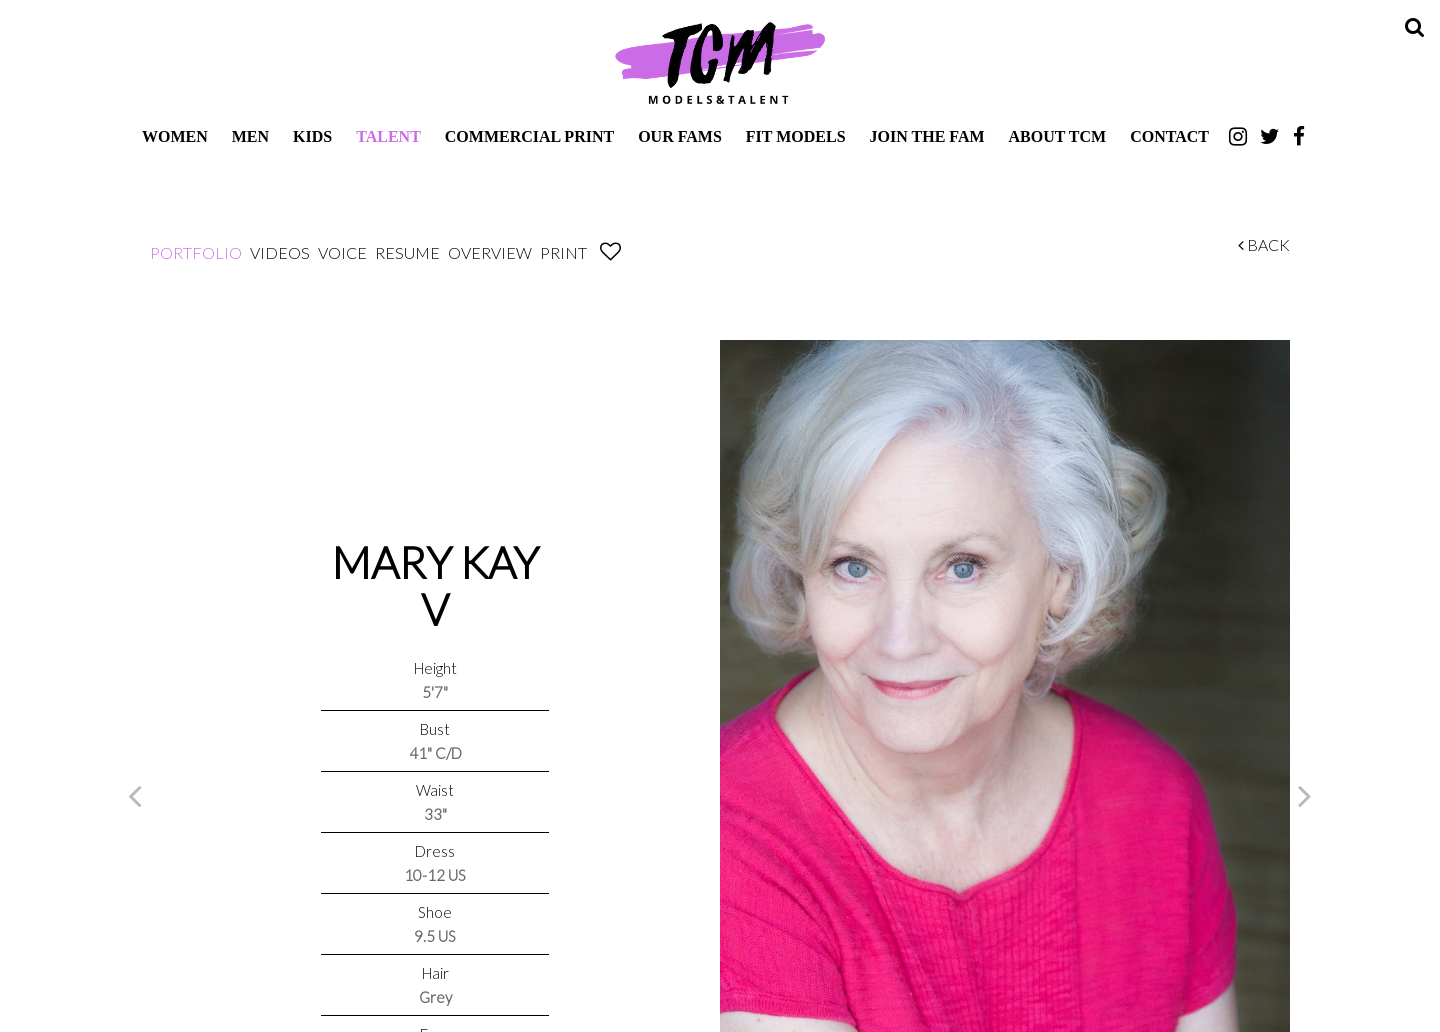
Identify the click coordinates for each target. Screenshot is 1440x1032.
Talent (388, 136)
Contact (1169, 136)
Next (1305, 795)
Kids (312, 136)
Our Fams (680, 136)
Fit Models (796, 136)
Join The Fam (927, 136)
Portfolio (196, 252)
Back (1264, 244)
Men (250, 136)
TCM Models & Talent (720, 62)
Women (175, 136)
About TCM (1058, 136)
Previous (135, 795)
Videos (280, 252)
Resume (407, 252)
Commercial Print (529, 136)
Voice (342, 252)
